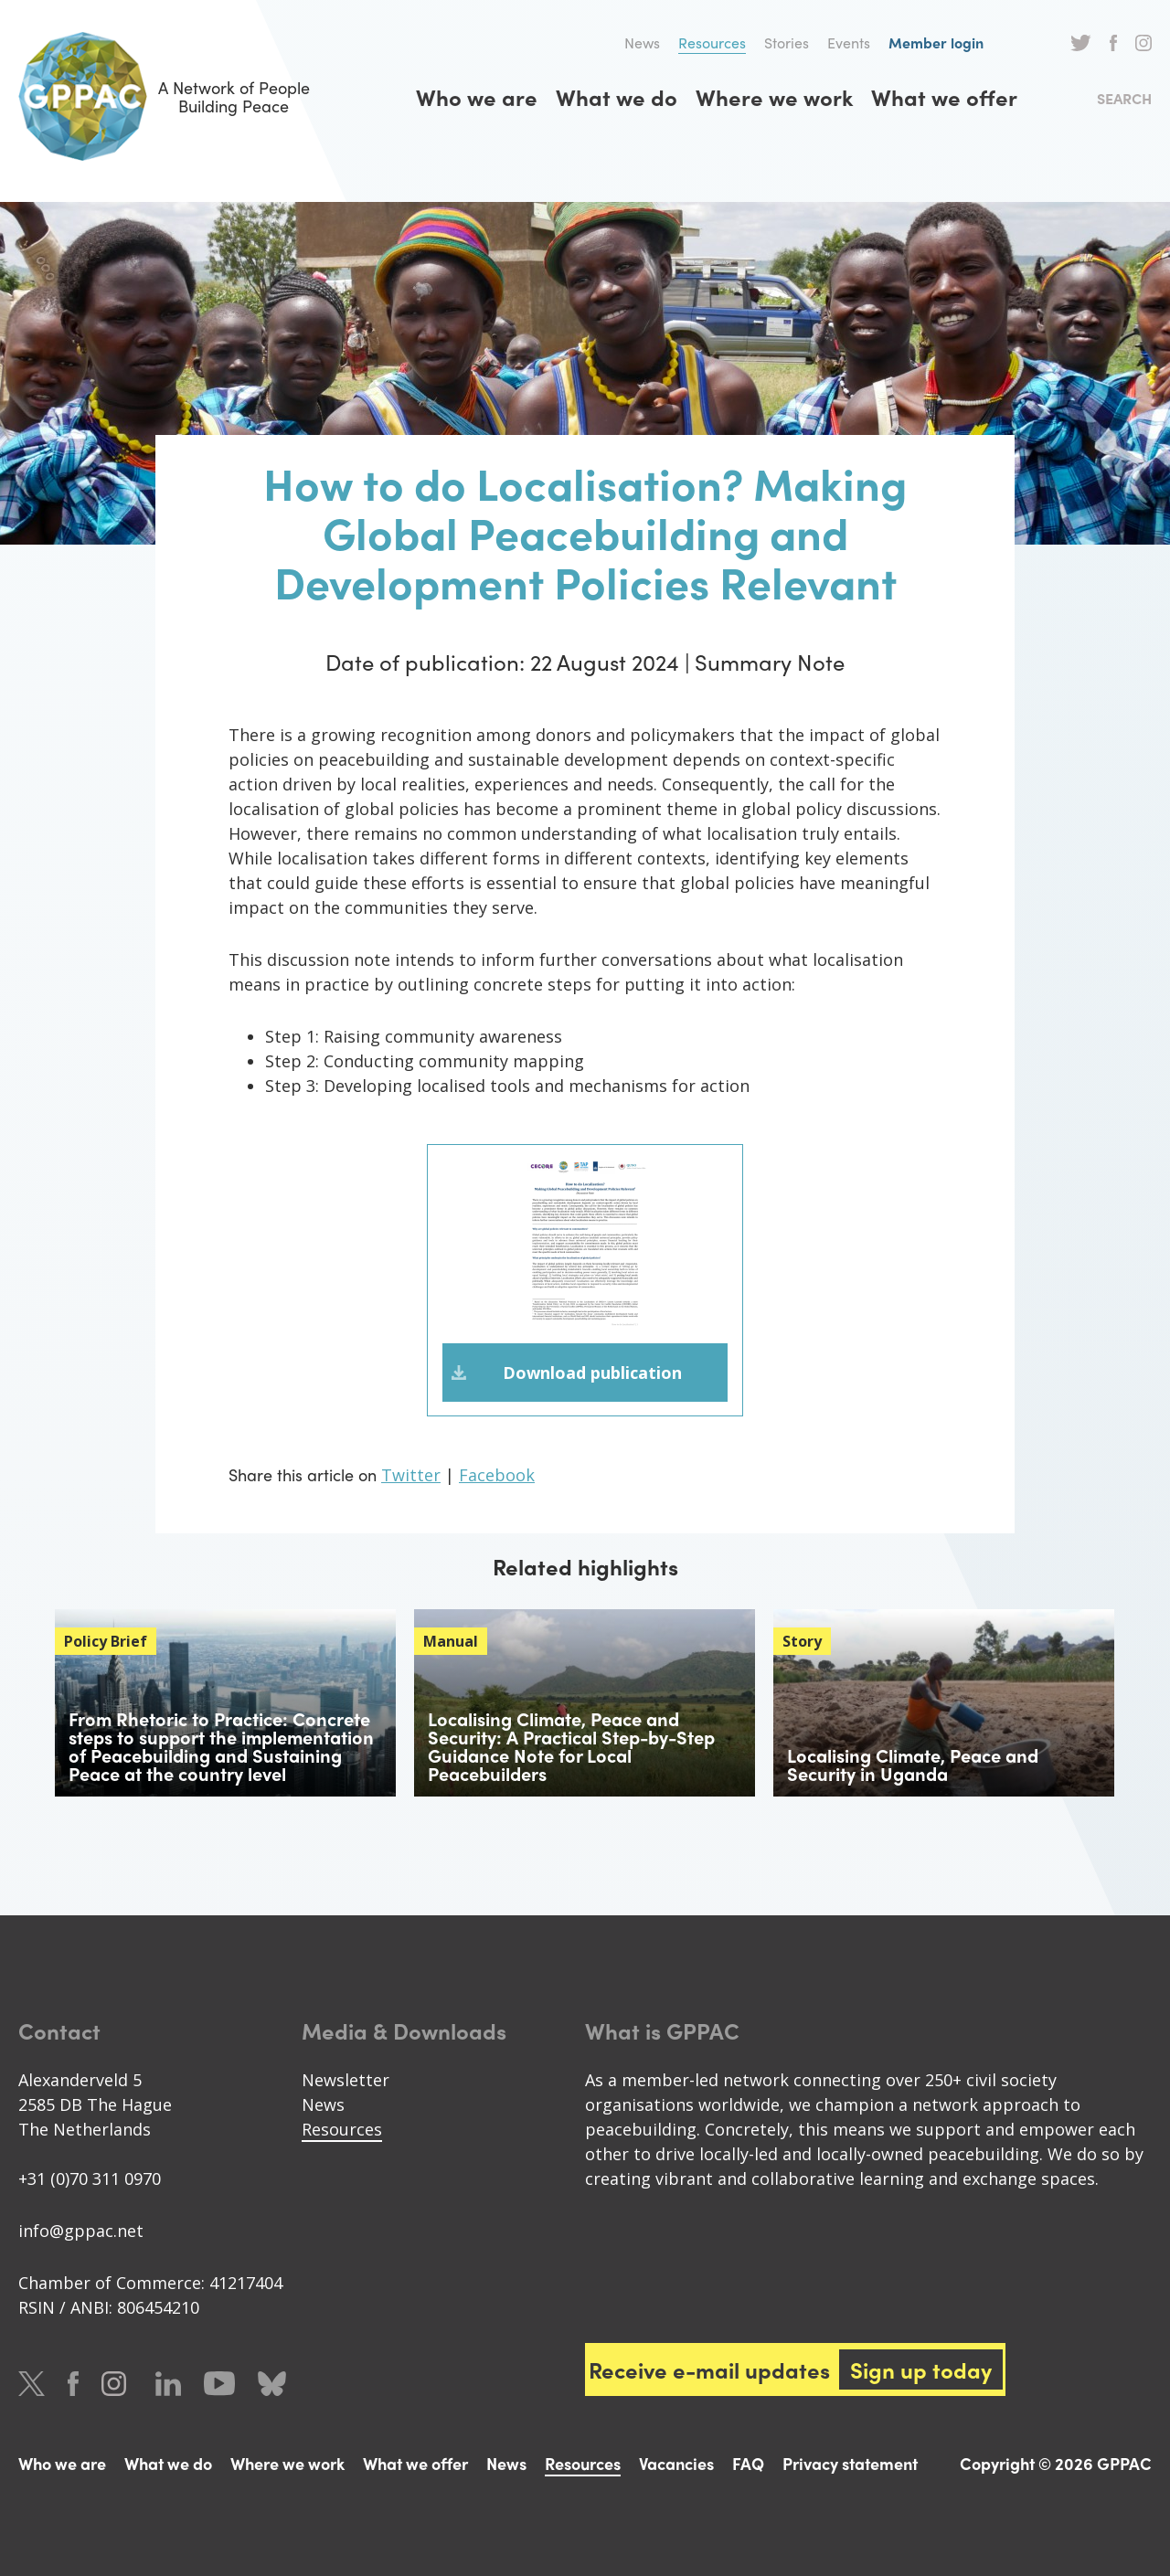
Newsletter (345, 2080)
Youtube (219, 2383)
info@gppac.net (81, 2231)
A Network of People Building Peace (164, 96)
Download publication (592, 1372)
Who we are (476, 96)
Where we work (774, 96)
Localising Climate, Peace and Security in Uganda (912, 1764)
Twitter (1080, 43)
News (642, 42)
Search (1124, 98)
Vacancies (676, 2463)
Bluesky (272, 2383)
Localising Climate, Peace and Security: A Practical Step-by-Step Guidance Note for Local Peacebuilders (571, 1745)
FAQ (748, 2463)
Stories (786, 42)
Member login (936, 42)
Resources (712, 42)
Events (848, 42)
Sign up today (921, 2369)
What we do (616, 96)
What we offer (944, 96)
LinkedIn (168, 2383)
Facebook (1113, 43)
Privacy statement (850, 2463)
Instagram (1143, 43)
